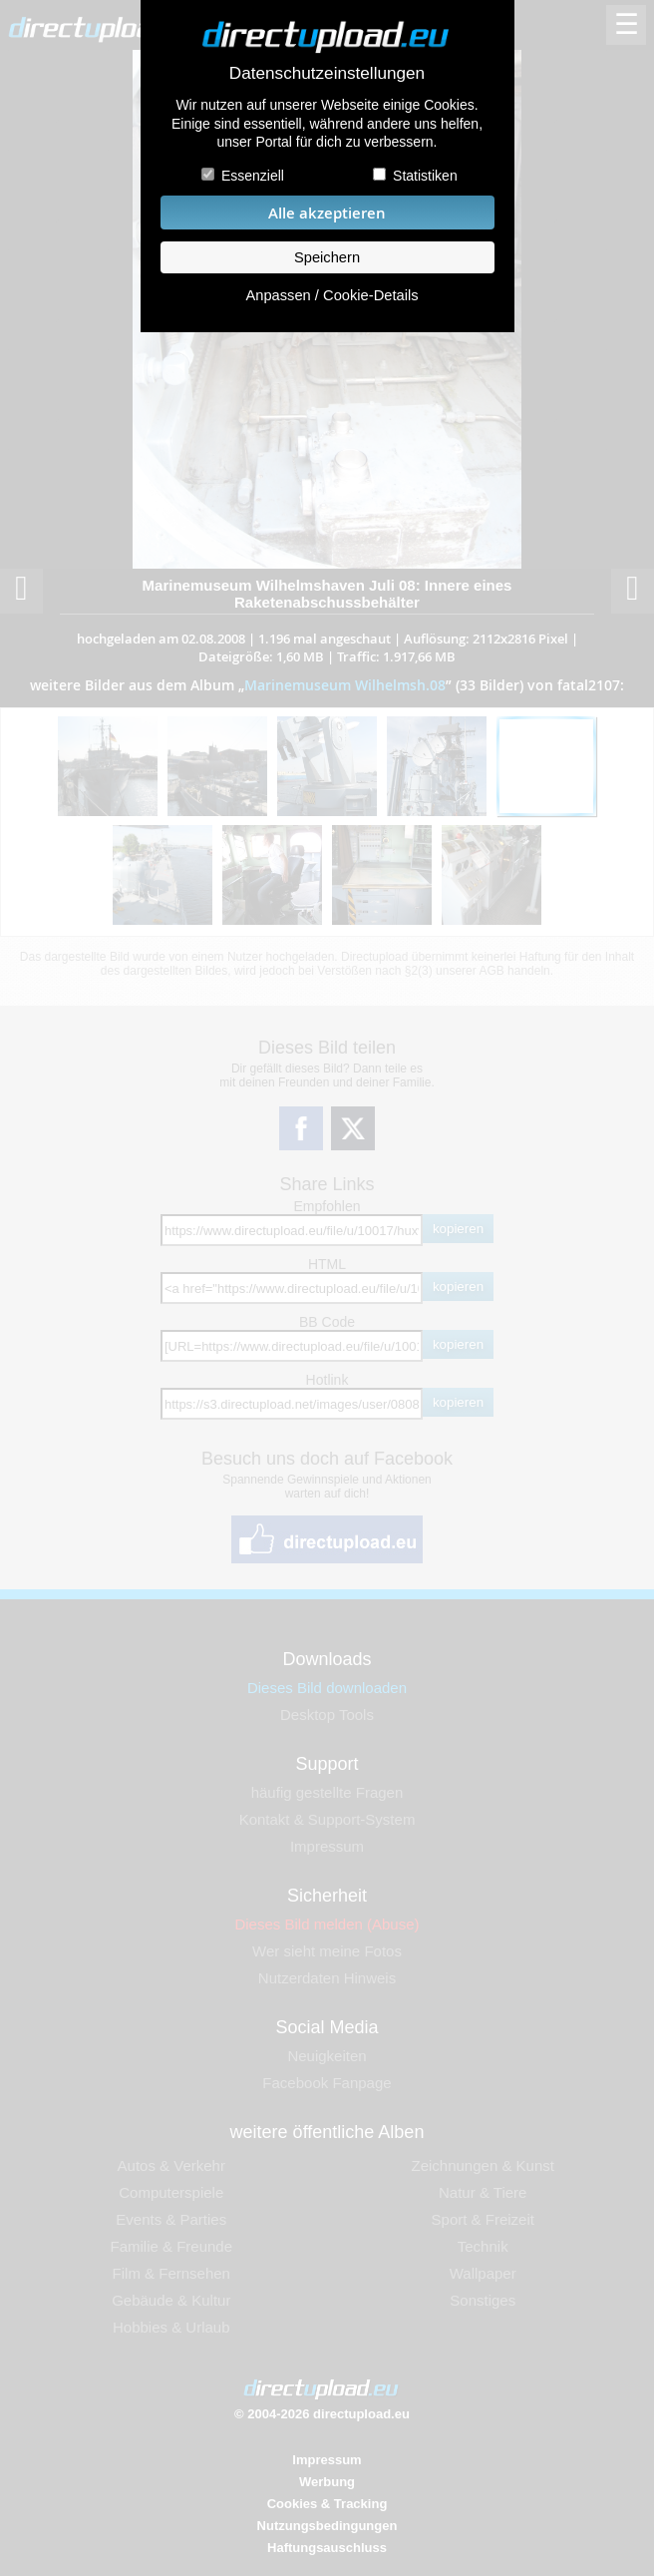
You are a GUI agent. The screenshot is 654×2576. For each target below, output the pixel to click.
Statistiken (425, 176)
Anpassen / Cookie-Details (331, 295)
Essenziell (252, 176)
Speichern (327, 257)
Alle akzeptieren (327, 213)
